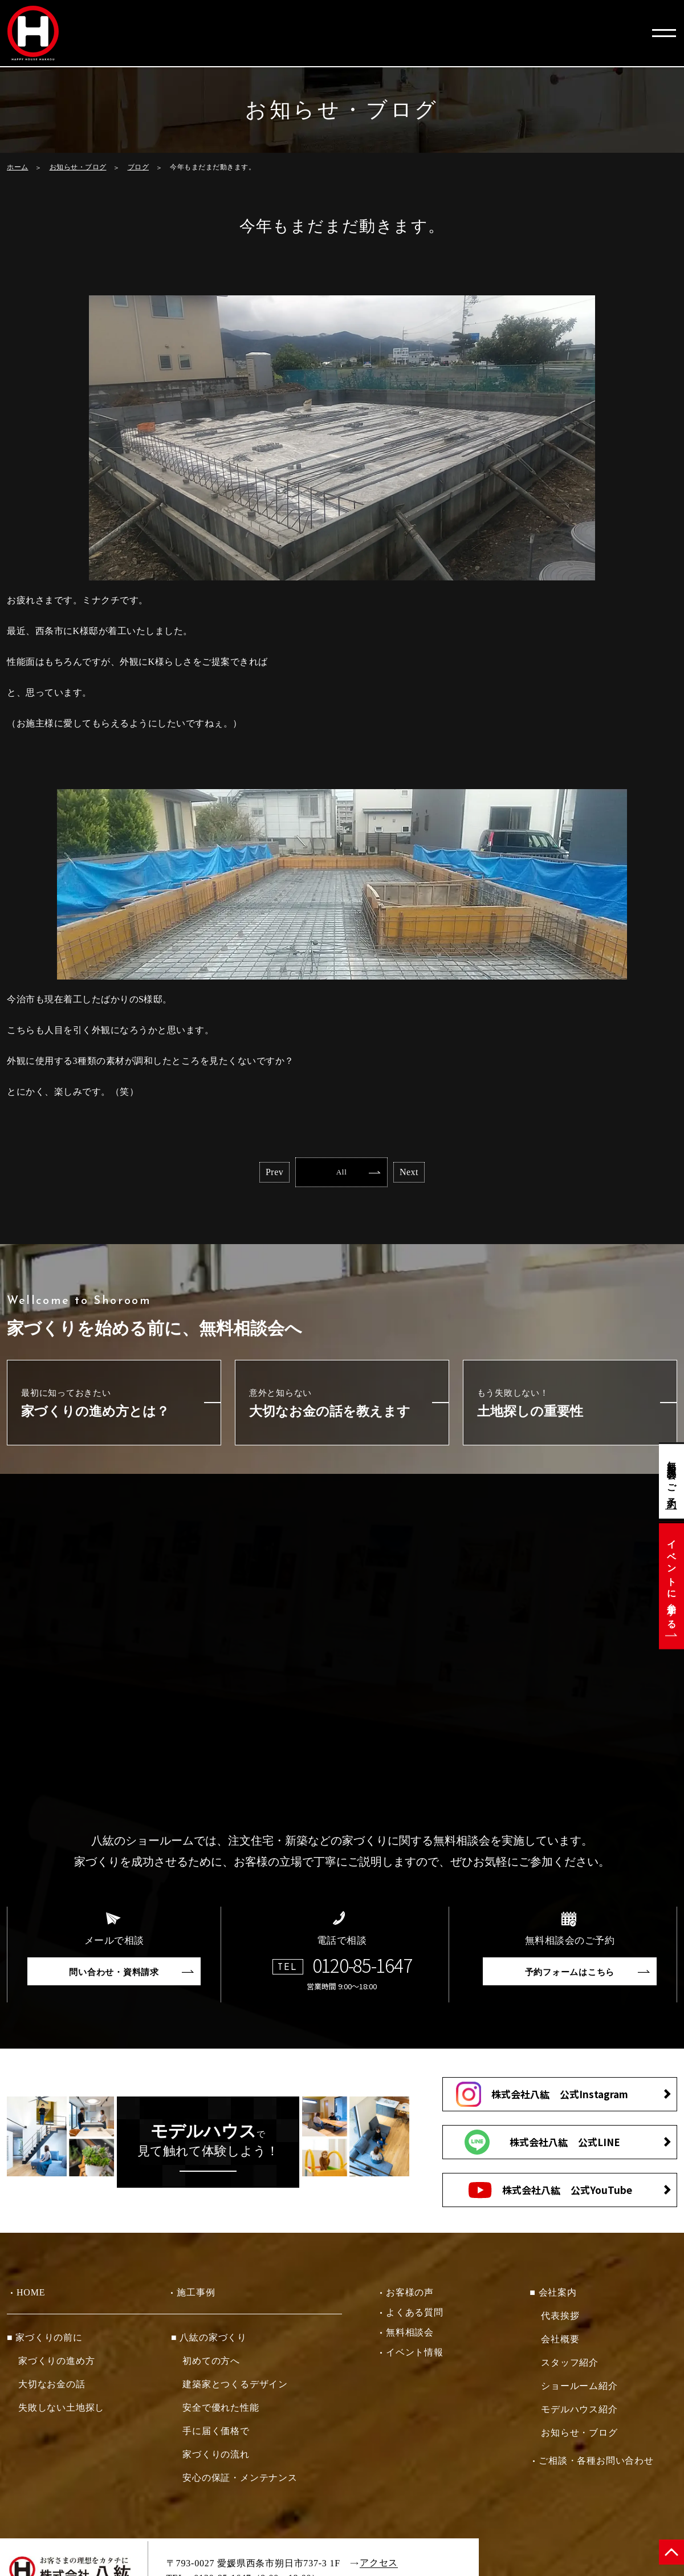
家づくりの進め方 (56, 2365)
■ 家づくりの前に (45, 2341)
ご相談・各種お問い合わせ (596, 2464)
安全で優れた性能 (220, 2411)
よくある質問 (414, 2316)
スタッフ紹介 (569, 2366)
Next (448, 1174)
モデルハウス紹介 (579, 2413)
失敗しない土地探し (61, 2411)
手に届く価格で (216, 2435)
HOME (31, 2296)
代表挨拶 (560, 2320)
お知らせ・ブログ (78, 167)
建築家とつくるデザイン (235, 2388)
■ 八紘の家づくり (209, 2341)
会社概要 (560, 2343)
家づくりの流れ (216, 2458)
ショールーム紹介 (579, 2390)
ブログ (138, 167)
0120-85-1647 (362, 1969)
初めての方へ (211, 2365)
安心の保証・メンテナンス (240, 2481)
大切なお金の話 (51, 2388)
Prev (235, 1174)
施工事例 (196, 2296)
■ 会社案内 (553, 2296)
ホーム (17, 167)
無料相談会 (410, 2336)
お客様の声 (410, 2296)
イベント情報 (414, 2356)
